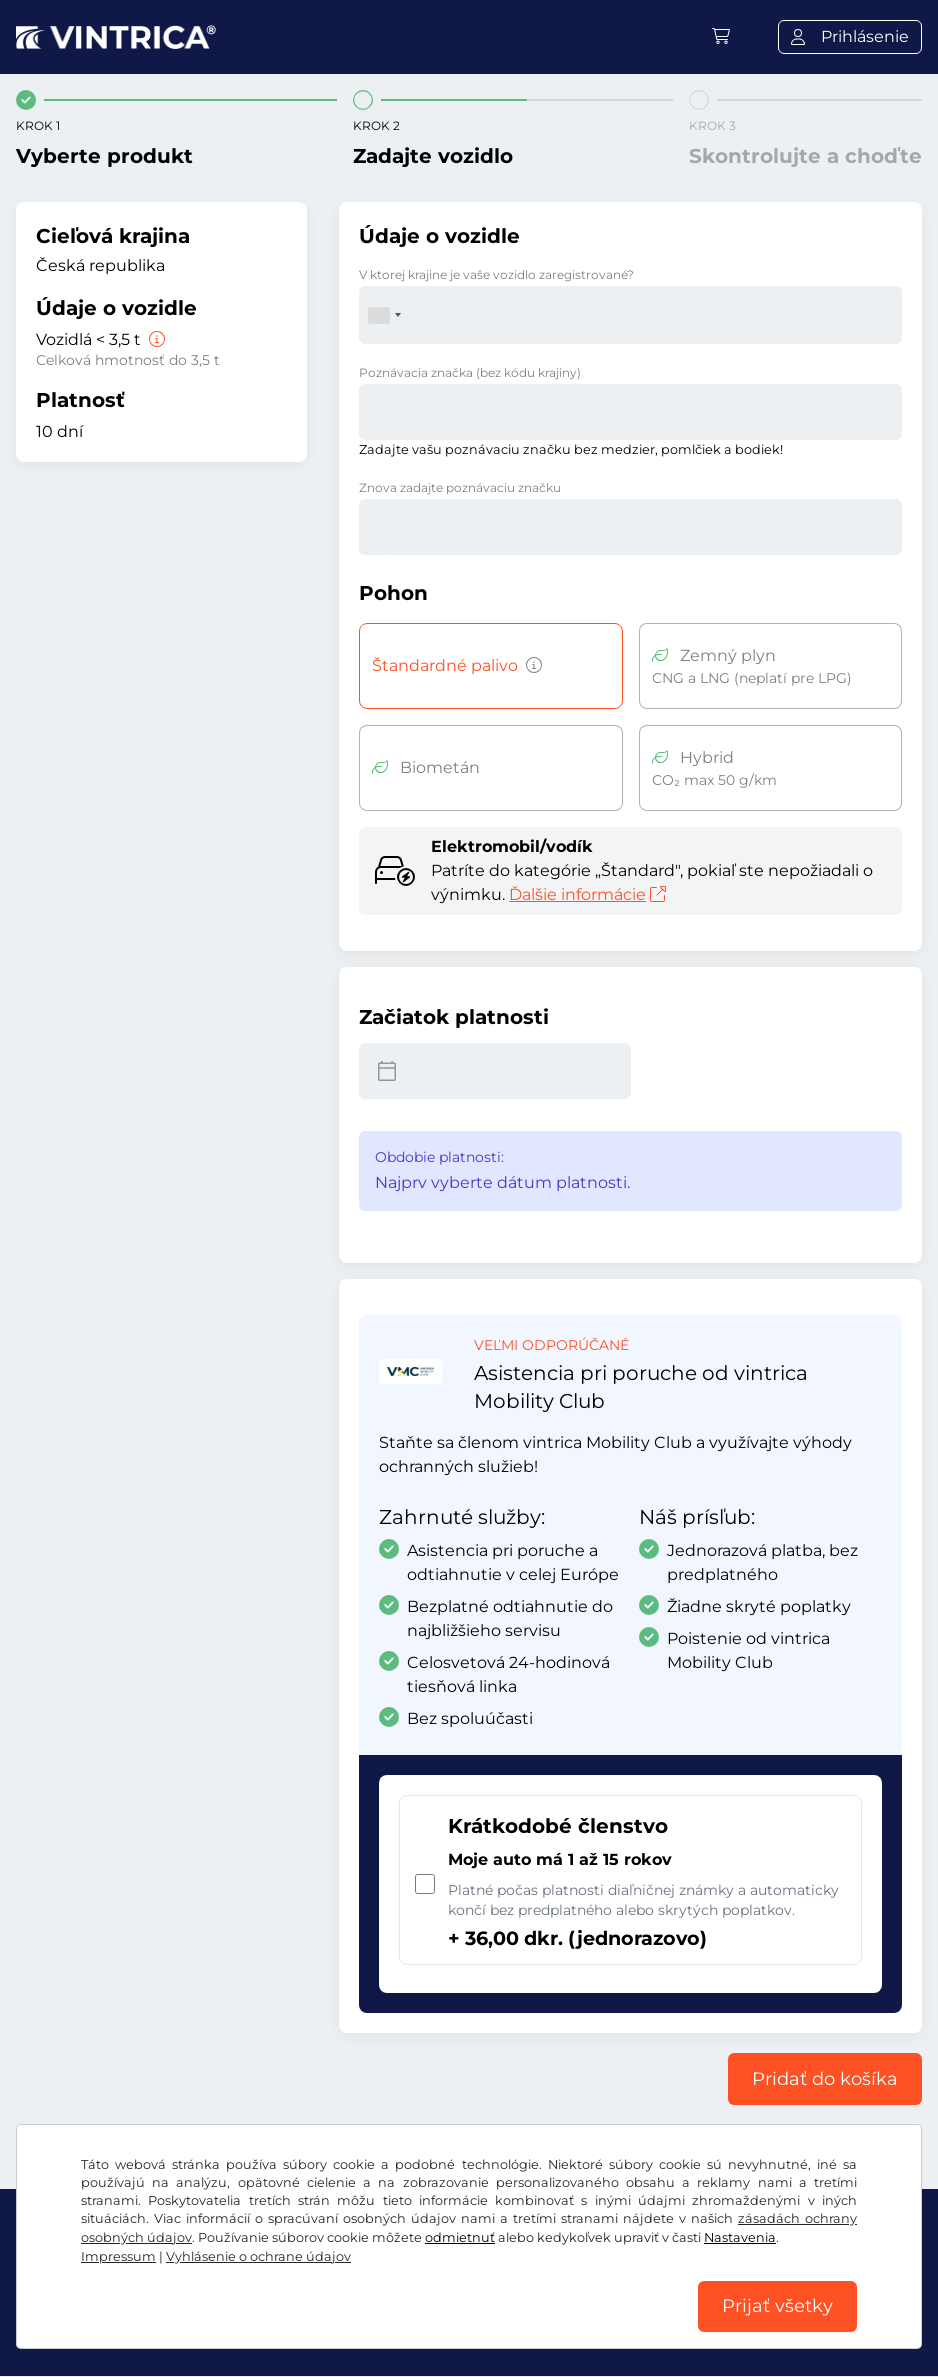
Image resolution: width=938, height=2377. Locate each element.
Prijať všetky (777, 2306)
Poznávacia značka (470, 372)
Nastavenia (740, 2236)
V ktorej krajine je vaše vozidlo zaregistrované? (496, 274)
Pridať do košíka (825, 2079)
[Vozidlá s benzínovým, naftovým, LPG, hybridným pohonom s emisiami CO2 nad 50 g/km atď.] (530, 666)
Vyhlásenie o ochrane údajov (258, 2255)
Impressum (118, 2255)
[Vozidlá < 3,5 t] (155, 339)
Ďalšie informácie (587, 894)
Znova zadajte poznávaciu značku (460, 487)
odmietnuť (460, 2236)
